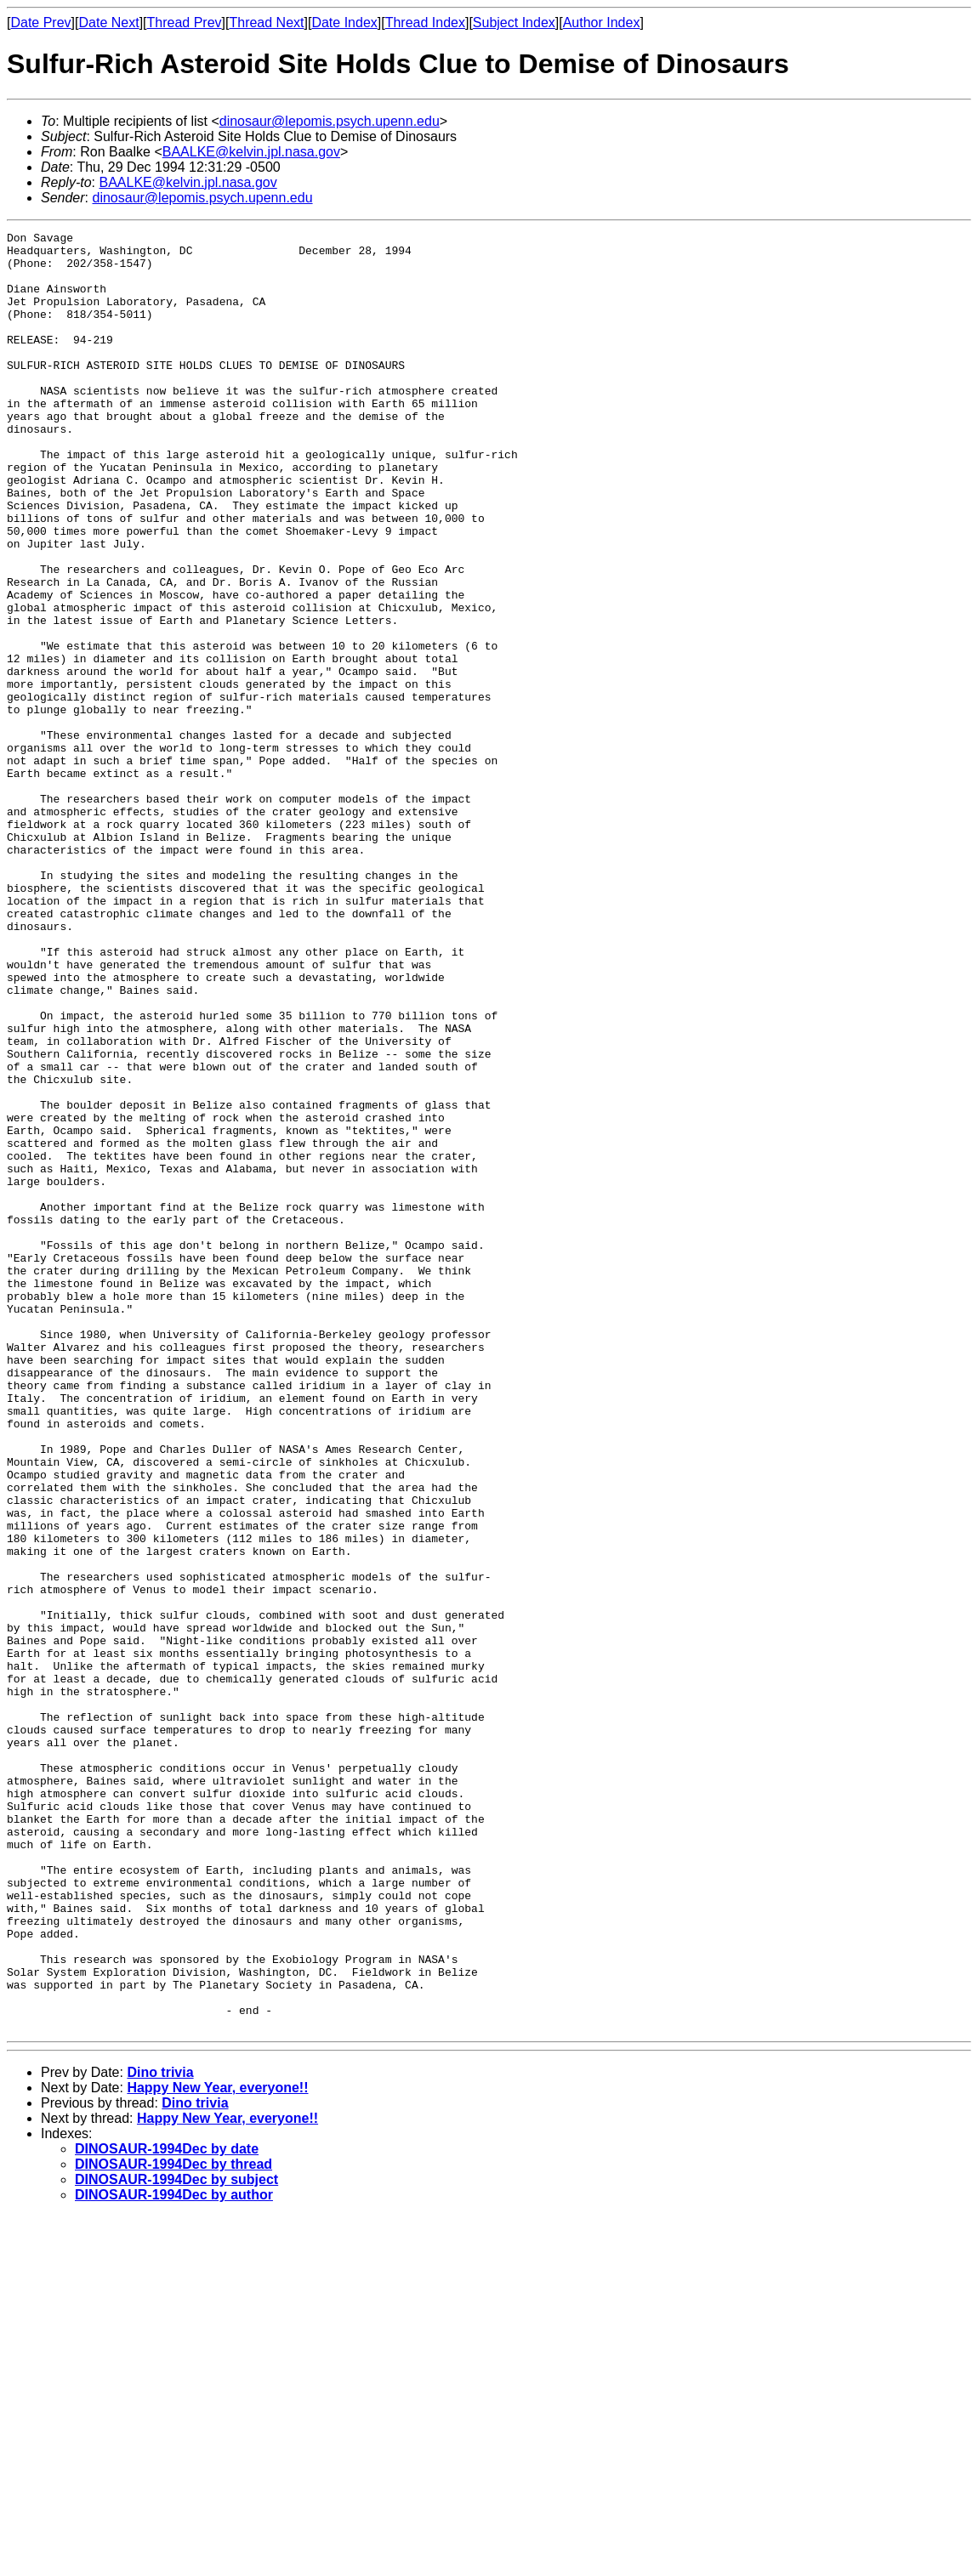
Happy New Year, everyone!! (217, 2447)
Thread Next (266, 22)
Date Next (108, 22)
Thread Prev (184, 22)
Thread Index (425, 22)
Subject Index (514, 22)
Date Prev (40, 22)
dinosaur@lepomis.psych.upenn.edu (329, 121)
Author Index (601, 22)
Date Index (344, 22)
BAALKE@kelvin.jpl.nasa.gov (251, 152)
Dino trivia (160, 2432)
